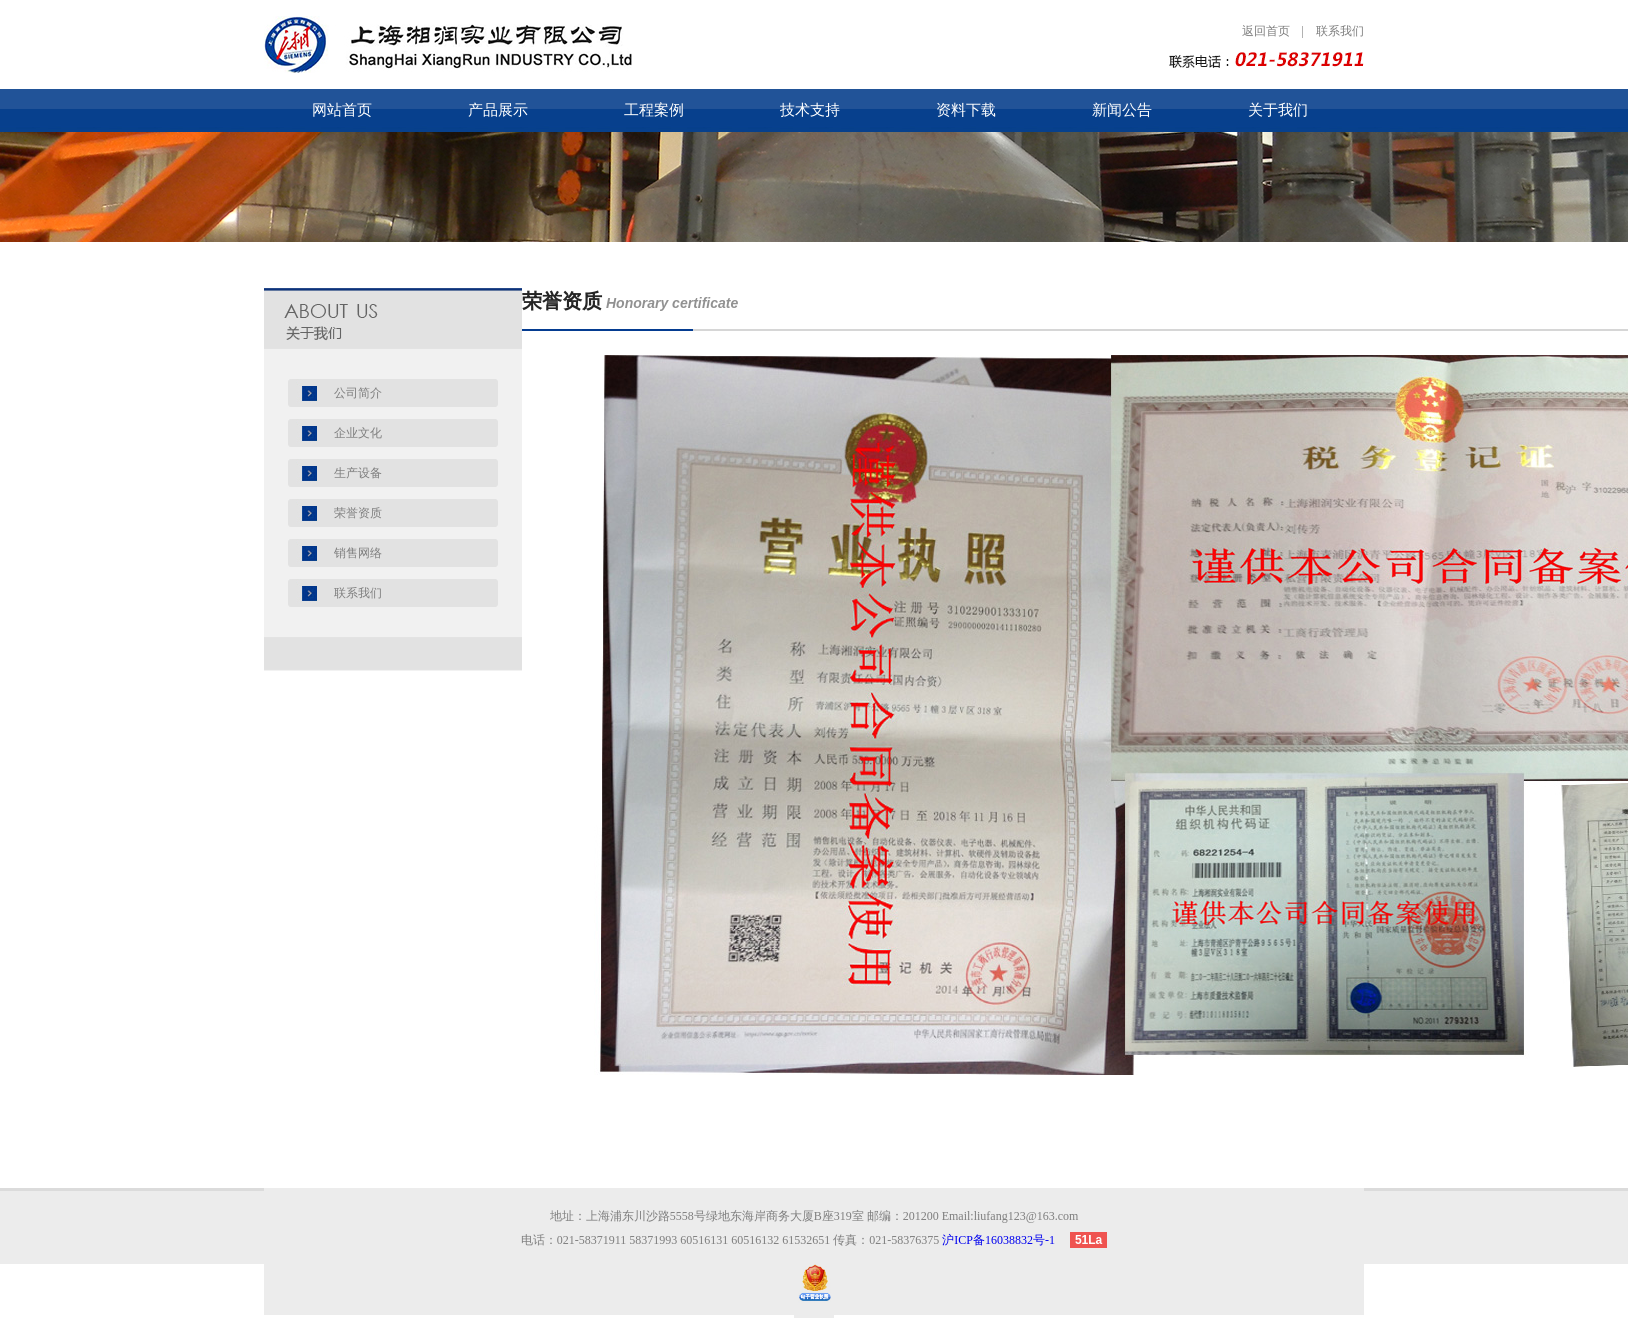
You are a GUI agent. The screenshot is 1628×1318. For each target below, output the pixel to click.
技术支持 (810, 110)
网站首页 (342, 110)
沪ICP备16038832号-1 (1004, 1240)
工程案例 (654, 110)
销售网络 (358, 553)
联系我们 (1340, 31)
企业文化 (358, 433)
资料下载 (966, 110)
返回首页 (1266, 31)
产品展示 (498, 110)
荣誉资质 (358, 513)
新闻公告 (1122, 110)
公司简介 (358, 393)
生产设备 (358, 473)
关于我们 (1278, 110)
